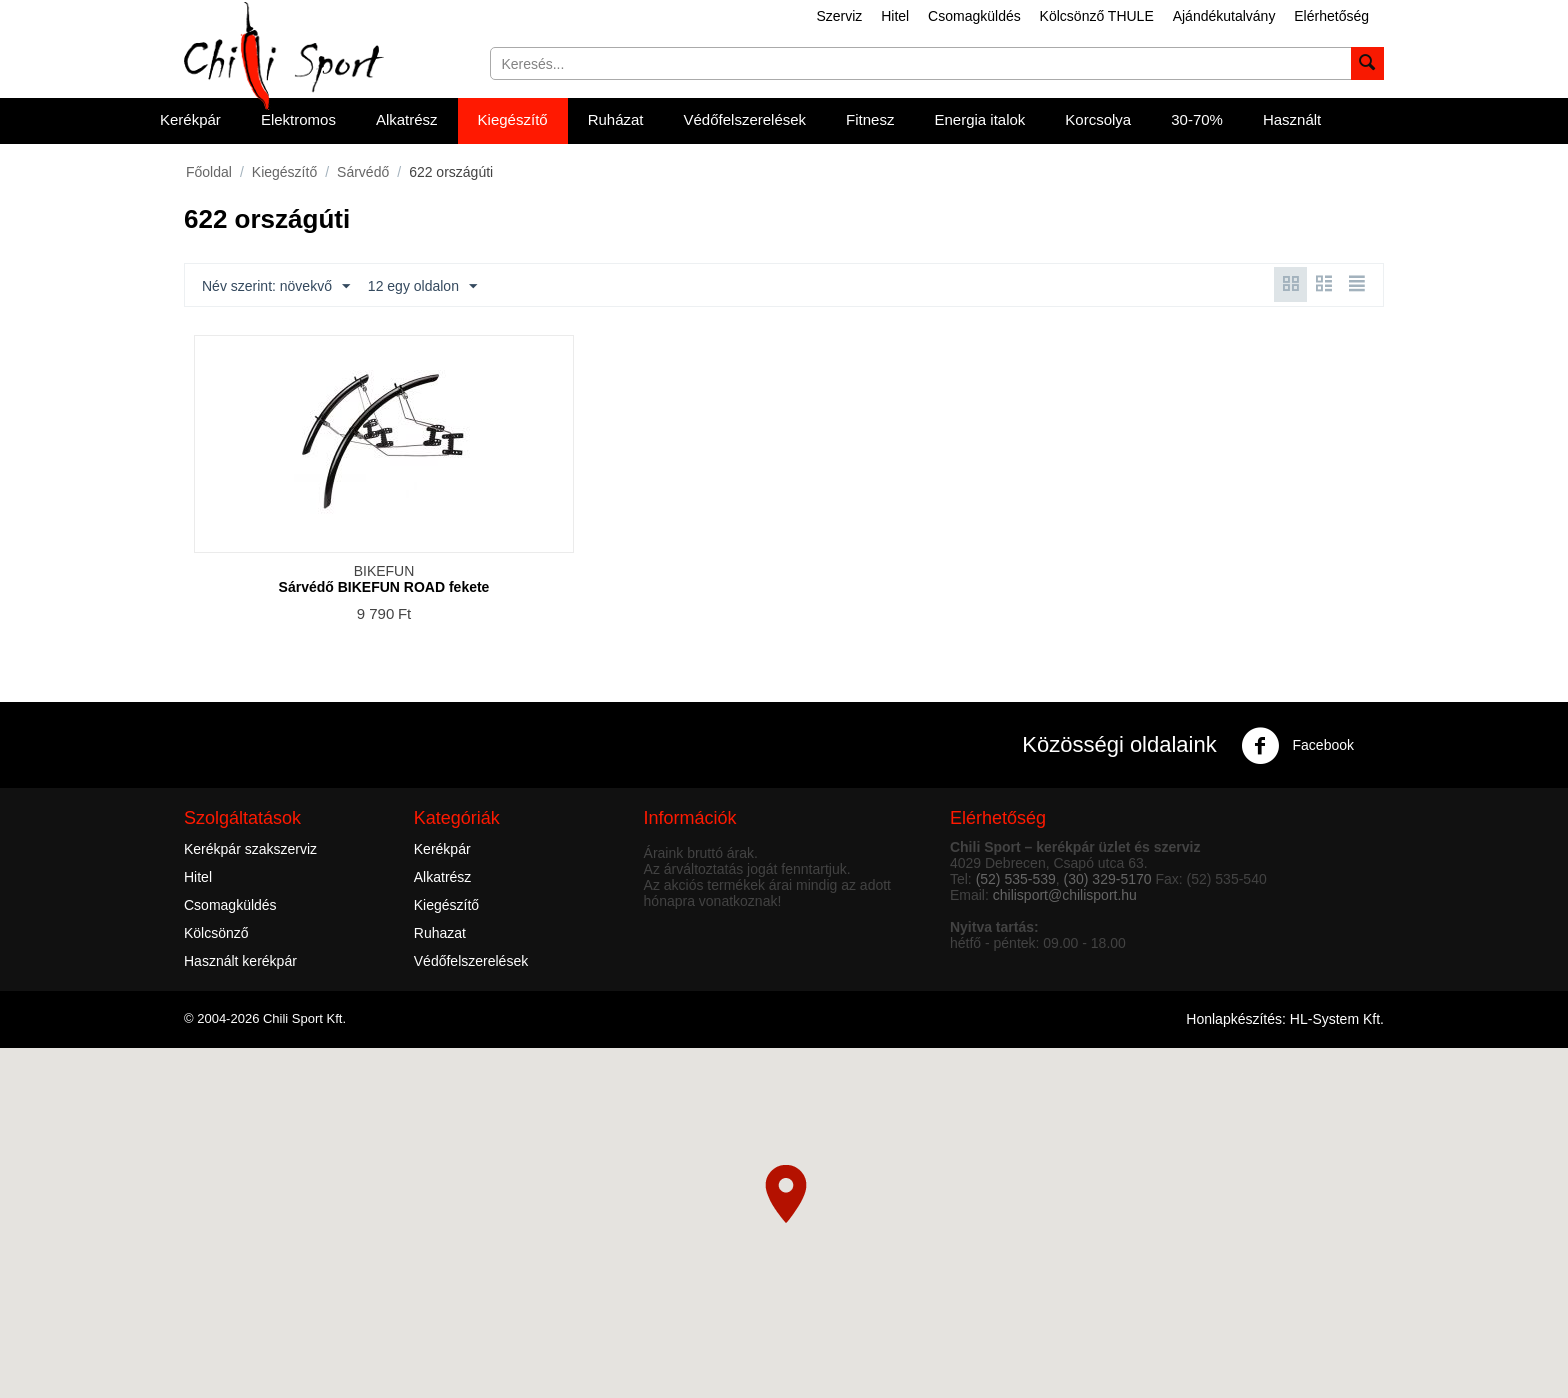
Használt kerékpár (240, 961)
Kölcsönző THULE (1097, 16)
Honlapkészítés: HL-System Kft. (1285, 1019)
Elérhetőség (1331, 16)
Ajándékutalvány (1224, 16)
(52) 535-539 (1016, 879)
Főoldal (209, 172)
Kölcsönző (216, 933)
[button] (786, 1194)
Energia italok (979, 119)
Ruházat (616, 119)
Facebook (1297, 746)
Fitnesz (870, 119)
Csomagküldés (974, 16)
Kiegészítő (513, 119)
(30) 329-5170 (1108, 879)
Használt (1292, 119)
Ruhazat (440, 933)
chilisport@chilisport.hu (1065, 895)
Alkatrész (407, 119)
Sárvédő (363, 172)
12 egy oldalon (422, 287)
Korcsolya (1098, 119)
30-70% (1197, 119)
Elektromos (298, 119)
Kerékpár (190, 119)
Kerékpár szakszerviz (250, 849)
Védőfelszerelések (745, 119)
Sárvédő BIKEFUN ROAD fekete (384, 587)
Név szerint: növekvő (276, 287)
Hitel (895, 16)
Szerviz (839, 16)
